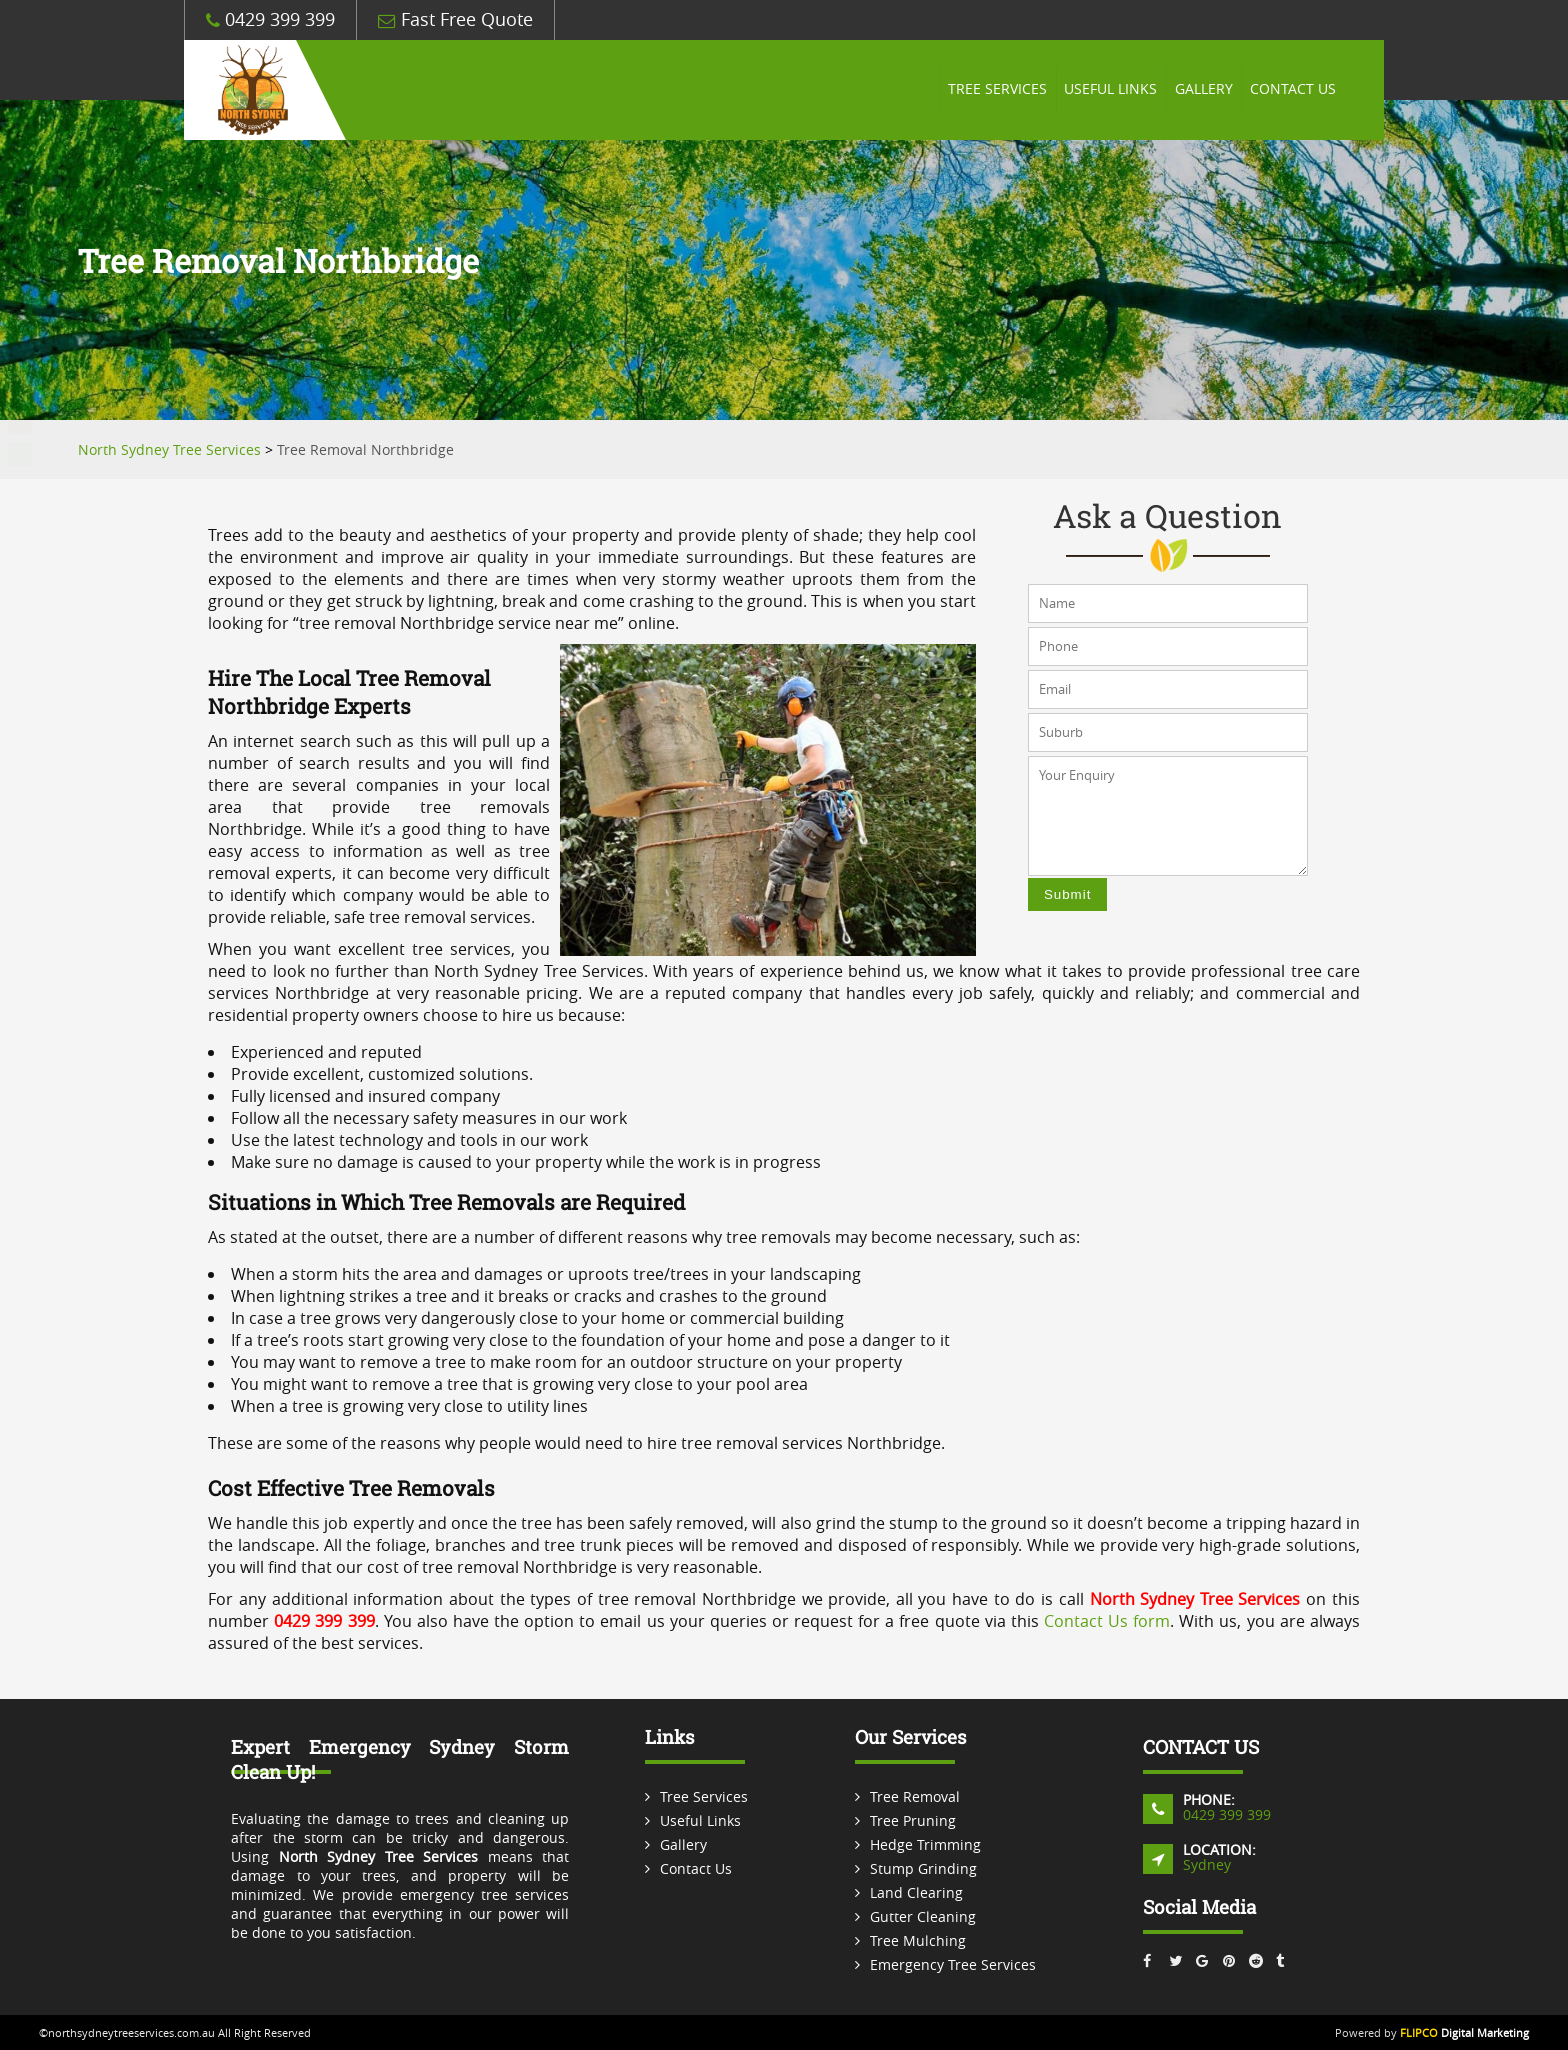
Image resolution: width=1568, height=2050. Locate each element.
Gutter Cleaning (923, 1916)
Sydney (1207, 1864)
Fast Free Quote (455, 19)
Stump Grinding (923, 1868)
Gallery (1200, 90)
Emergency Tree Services (953, 1964)
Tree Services (988, 90)
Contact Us (1292, 90)
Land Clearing (916, 1892)
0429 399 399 (270, 19)
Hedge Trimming (925, 1844)
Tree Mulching (918, 1940)
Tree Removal (915, 1796)
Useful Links (1104, 90)
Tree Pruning (913, 1820)
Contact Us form (1107, 1621)
